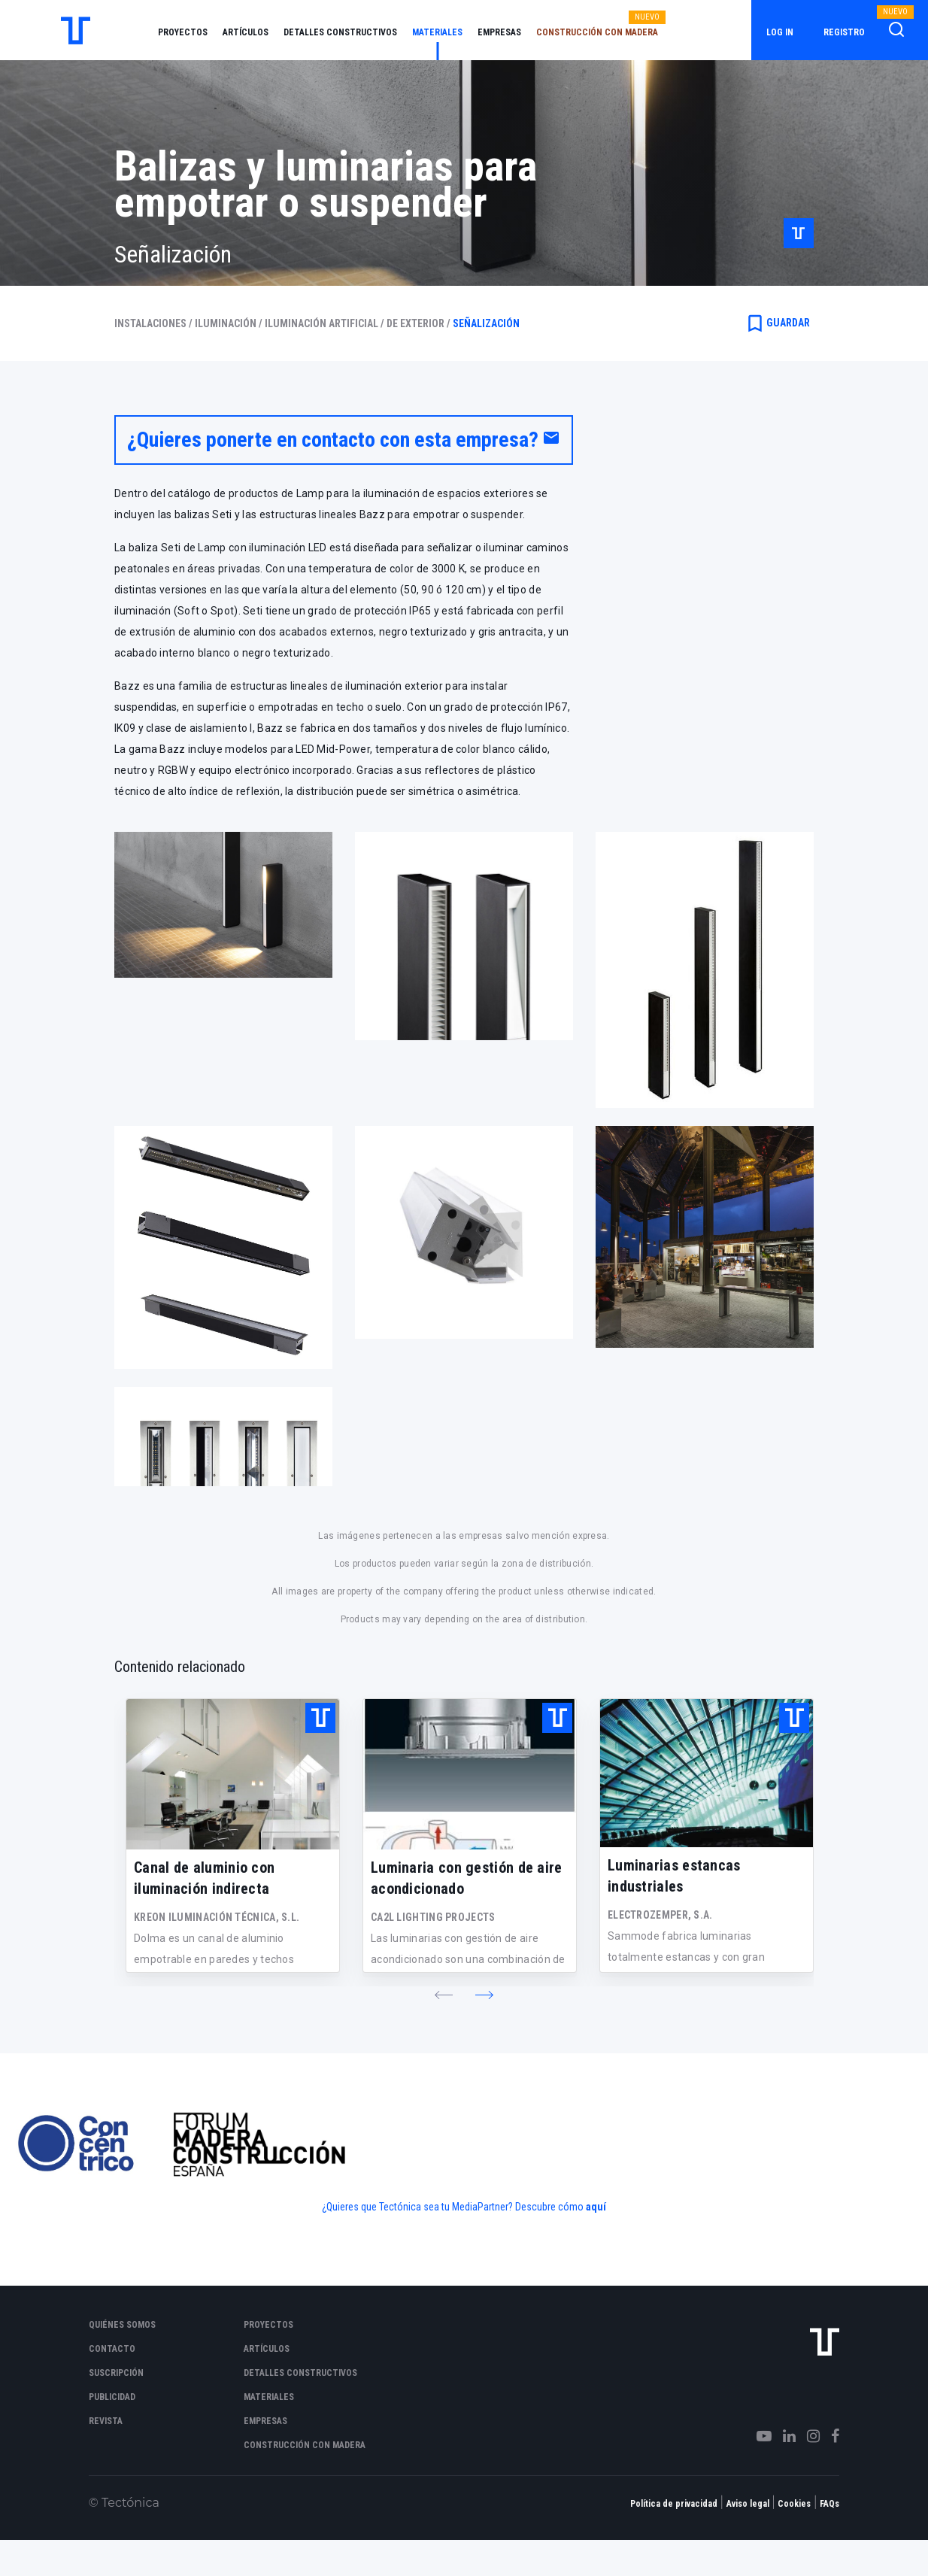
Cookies (794, 2504)
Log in (779, 32)
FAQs (829, 2504)
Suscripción (116, 2373)
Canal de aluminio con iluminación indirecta (204, 1878)
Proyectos (183, 32)
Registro (844, 32)
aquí (596, 2207)
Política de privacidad (673, 2504)
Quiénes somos (122, 2325)
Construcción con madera (597, 32)
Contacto (112, 2349)
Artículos (245, 32)
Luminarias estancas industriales (674, 1875)
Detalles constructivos (340, 32)
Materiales (437, 32)
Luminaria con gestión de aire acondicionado (467, 1878)
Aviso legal (747, 2504)
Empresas (499, 32)
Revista (106, 2421)
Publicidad (112, 2397)
